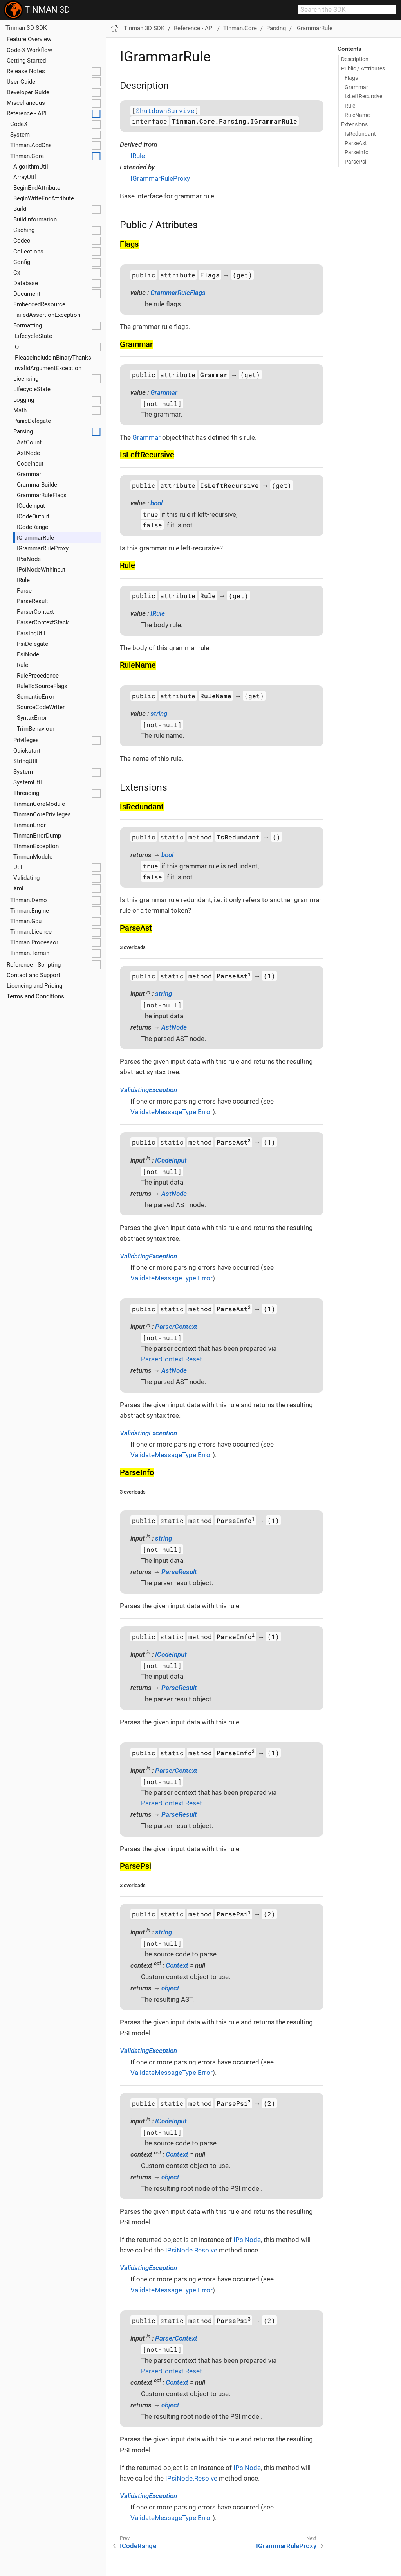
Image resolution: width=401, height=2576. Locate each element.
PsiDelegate (32, 643)
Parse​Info (356, 152)
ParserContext (35, 611)
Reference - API (27, 113)
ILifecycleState (32, 336)
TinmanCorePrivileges (42, 814)
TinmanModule (32, 856)
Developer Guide (28, 92)
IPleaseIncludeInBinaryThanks (52, 357)
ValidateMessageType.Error (171, 1112)
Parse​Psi (355, 161)
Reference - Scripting (34, 964)
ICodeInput (31, 505)
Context (177, 1965)
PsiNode (28, 654)
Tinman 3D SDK (26, 27)
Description (354, 59)
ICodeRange (32, 526)
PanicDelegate (32, 420)
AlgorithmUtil (30, 166)
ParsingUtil (31, 633)
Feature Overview (29, 39)
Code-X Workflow (29, 50)
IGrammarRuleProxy (43, 548)
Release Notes (26, 71)
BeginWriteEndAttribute (43, 198)
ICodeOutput (33, 516)
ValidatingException (148, 1090)
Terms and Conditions (35, 996)
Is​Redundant (360, 134)
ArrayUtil (24, 177)
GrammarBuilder (38, 484)
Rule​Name (357, 115)
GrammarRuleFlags (42, 495)
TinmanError (29, 825)
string (158, 713)
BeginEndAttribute (36, 187)
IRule (23, 580)
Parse (24, 590)
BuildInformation (35, 219)
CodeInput (30, 463)
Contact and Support (33, 975)
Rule (22, 665)
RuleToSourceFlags (42, 686)
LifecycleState (32, 389)
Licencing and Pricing (34, 985)
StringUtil (25, 761)
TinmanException (36, 846)
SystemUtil (27, 782)
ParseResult (32, 601)
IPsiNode (29, 559)
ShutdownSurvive (165, 110)
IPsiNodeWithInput (41, 569)
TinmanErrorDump (37, 835)
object (170, 1988)
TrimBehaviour (35, 728)
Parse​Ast (356, 143)
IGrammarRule (35, 537)
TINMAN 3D (37, 9)
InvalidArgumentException (47, 368)
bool (156, 503)
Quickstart (26, 750)
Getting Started (26, 60)
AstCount (29, 442)
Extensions (354, 124)
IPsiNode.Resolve (191, 2250)
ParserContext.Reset (171, 1359)
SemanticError (35, 696)
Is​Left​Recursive (363, 96)
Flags (351, 78)
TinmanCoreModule (39, 803)
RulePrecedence (38, 675)
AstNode (28, 453)
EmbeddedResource (39, 304)
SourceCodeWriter (41, 707)
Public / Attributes (363, 68)
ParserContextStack (43, 622)
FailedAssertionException (46, 314)
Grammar (29, 474)
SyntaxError (32, 717)
